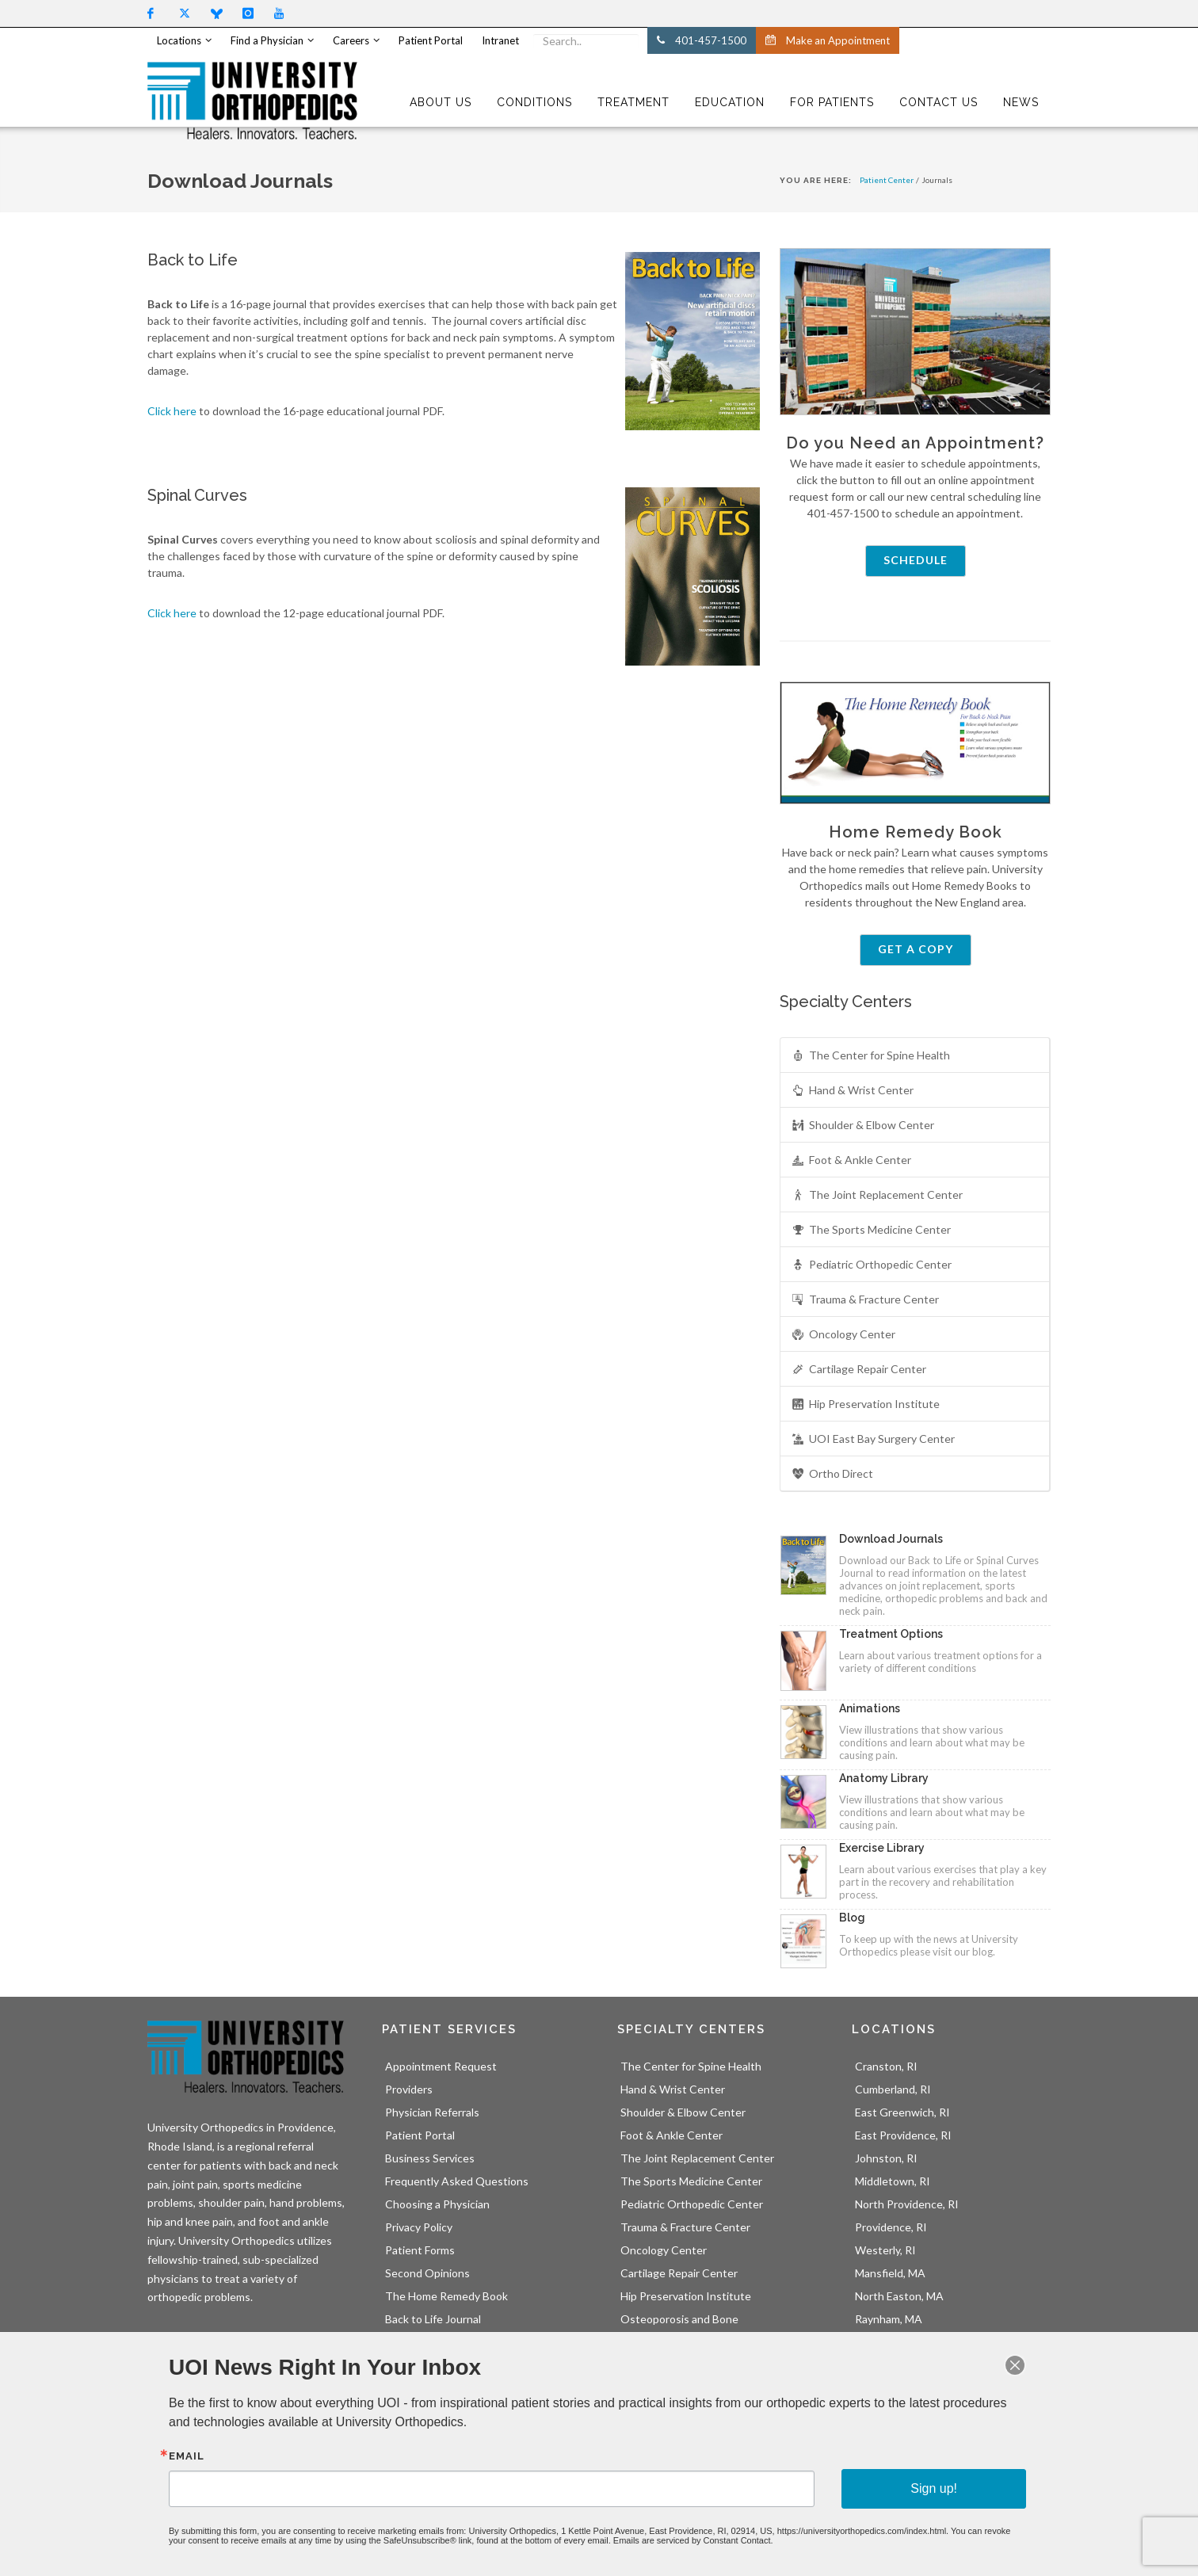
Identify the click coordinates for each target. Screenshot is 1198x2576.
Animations (869, 1708)
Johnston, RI (886, 2158)
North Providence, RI (907, 2204)
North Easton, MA (899, 2296)
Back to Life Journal (433, 2319)
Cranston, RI (886, 2066)
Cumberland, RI (893, 2089)
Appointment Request (441, 2066)
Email (282, 2456)
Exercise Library (882, 1847)
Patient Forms (420, 2250)
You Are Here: (816, 180)
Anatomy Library (884, 1778)
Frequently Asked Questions (456, 2181)
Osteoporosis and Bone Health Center (679, 2327)
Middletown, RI (892, 2181)
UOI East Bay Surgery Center (873, 1439)
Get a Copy (915, 949)
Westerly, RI (885, 2250)
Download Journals (891, 1538)
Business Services (430, 2158)
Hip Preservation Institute (866, 1404)
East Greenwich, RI (902, 2112)
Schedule (915, 560)
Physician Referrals (432, 2112)
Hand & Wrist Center (853, 1090)
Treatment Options (891, 1634)
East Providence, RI (903, 2135)
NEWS (1021, 102)
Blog (852, 1917)
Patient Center (887, 180)
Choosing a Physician (437, 2204)
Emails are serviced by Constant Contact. (671, 2520)
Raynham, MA (888, 2319)
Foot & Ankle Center (851, 1160)
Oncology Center (843, 1334)
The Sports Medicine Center (871, 1230)
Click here (171, 411)
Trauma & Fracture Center (865, 1300)
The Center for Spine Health (871, 1056)
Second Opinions (427, 2273)
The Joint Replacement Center (877, 1195)
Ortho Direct (832, 1474)
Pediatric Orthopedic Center (872, 1265)
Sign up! (855, 2480)
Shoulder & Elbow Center (863, 1125)
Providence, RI (891, 2227)
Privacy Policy (418, 2227)
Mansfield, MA (890, 2273)
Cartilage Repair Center (859, 1369)
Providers (409, 2089)
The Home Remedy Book (446, 2296)
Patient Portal (420, 2135)
